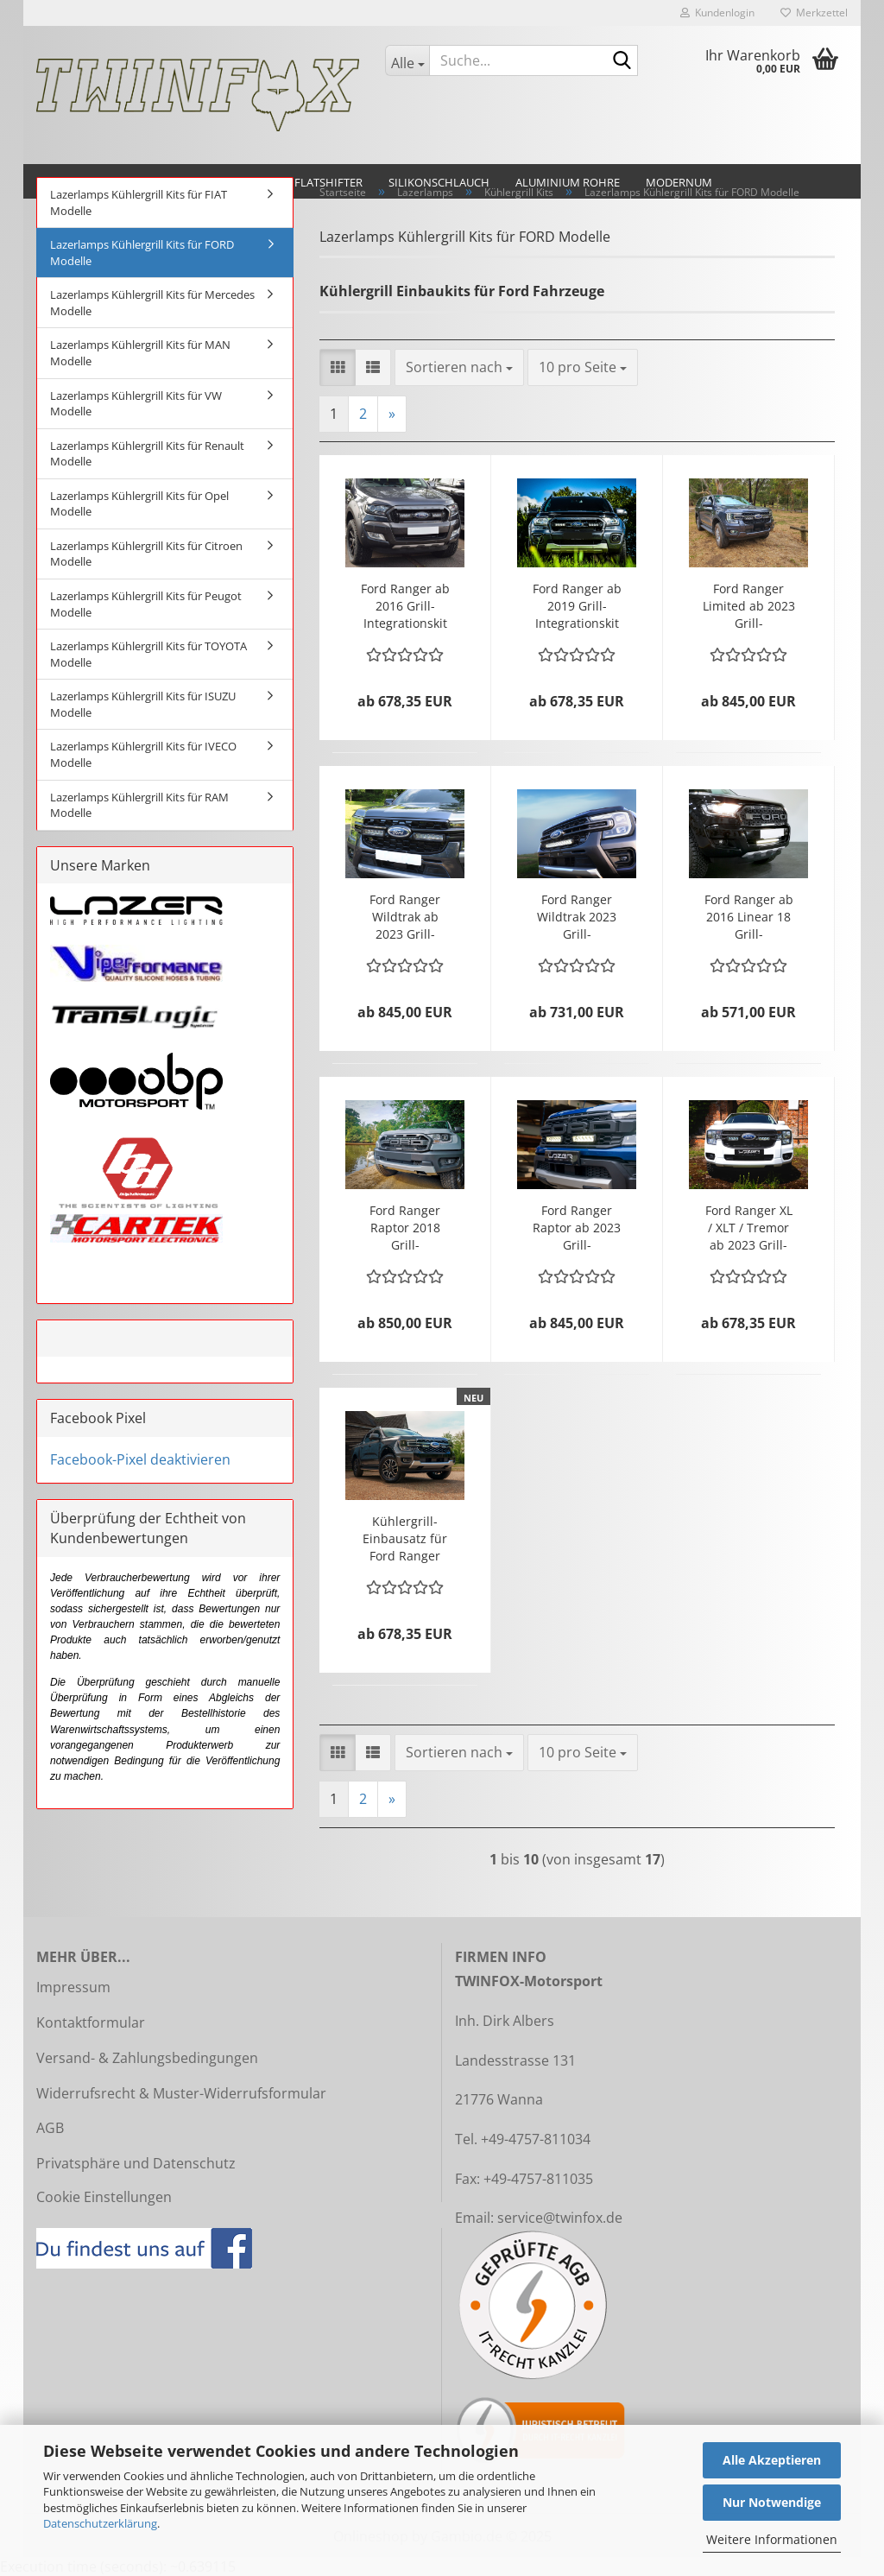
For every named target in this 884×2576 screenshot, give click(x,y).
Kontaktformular (90, 2022)
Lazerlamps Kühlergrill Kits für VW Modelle (136, 404)
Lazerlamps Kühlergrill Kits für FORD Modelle (142, 253)
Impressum (73, 1987)
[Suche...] (407, 60)
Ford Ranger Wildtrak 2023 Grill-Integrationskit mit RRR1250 (577, 917)
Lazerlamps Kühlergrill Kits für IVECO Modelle (143, 754)
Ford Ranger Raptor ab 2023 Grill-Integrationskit (577, 1228)
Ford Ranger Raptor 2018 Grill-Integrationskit (405, 1228)
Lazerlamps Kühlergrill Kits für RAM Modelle (139, 805)
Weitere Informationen (771, 2539)
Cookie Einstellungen (104, 2196)
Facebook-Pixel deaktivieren (140, 1459)
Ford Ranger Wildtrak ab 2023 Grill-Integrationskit (405, 917)
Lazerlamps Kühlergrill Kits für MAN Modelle (140, 353)
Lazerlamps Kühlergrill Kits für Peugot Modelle (146, 604)
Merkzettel (814, 12)
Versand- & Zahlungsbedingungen (147, 2057)
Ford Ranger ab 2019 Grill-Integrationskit (577, 605)
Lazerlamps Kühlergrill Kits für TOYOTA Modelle (148, 654)
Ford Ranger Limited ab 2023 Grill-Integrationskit (749, 606)
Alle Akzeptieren (772, 2460)
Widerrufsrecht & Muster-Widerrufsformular (181, 2093)
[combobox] (459, 367)
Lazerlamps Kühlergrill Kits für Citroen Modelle (146, 554)
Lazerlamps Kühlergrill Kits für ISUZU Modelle (143, 704)
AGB (50, 2127)
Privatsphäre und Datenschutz (136, 2163)
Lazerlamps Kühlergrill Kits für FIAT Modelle (138, 202)
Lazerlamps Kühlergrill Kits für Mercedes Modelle (152, 303)
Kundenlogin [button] (717, 12)
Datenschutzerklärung (100, 2523)
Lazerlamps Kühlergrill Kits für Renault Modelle (147, 454)
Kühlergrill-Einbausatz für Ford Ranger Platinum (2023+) (405, 1539)
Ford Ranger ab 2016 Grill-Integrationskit (405, 605)
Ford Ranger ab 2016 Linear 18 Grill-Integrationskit (748, 917)
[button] (337, 367)
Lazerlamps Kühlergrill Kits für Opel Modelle (139, 504)
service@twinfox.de (559, 2217)
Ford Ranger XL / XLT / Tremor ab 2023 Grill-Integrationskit (748, 1228)
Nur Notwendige (772, 2502)
